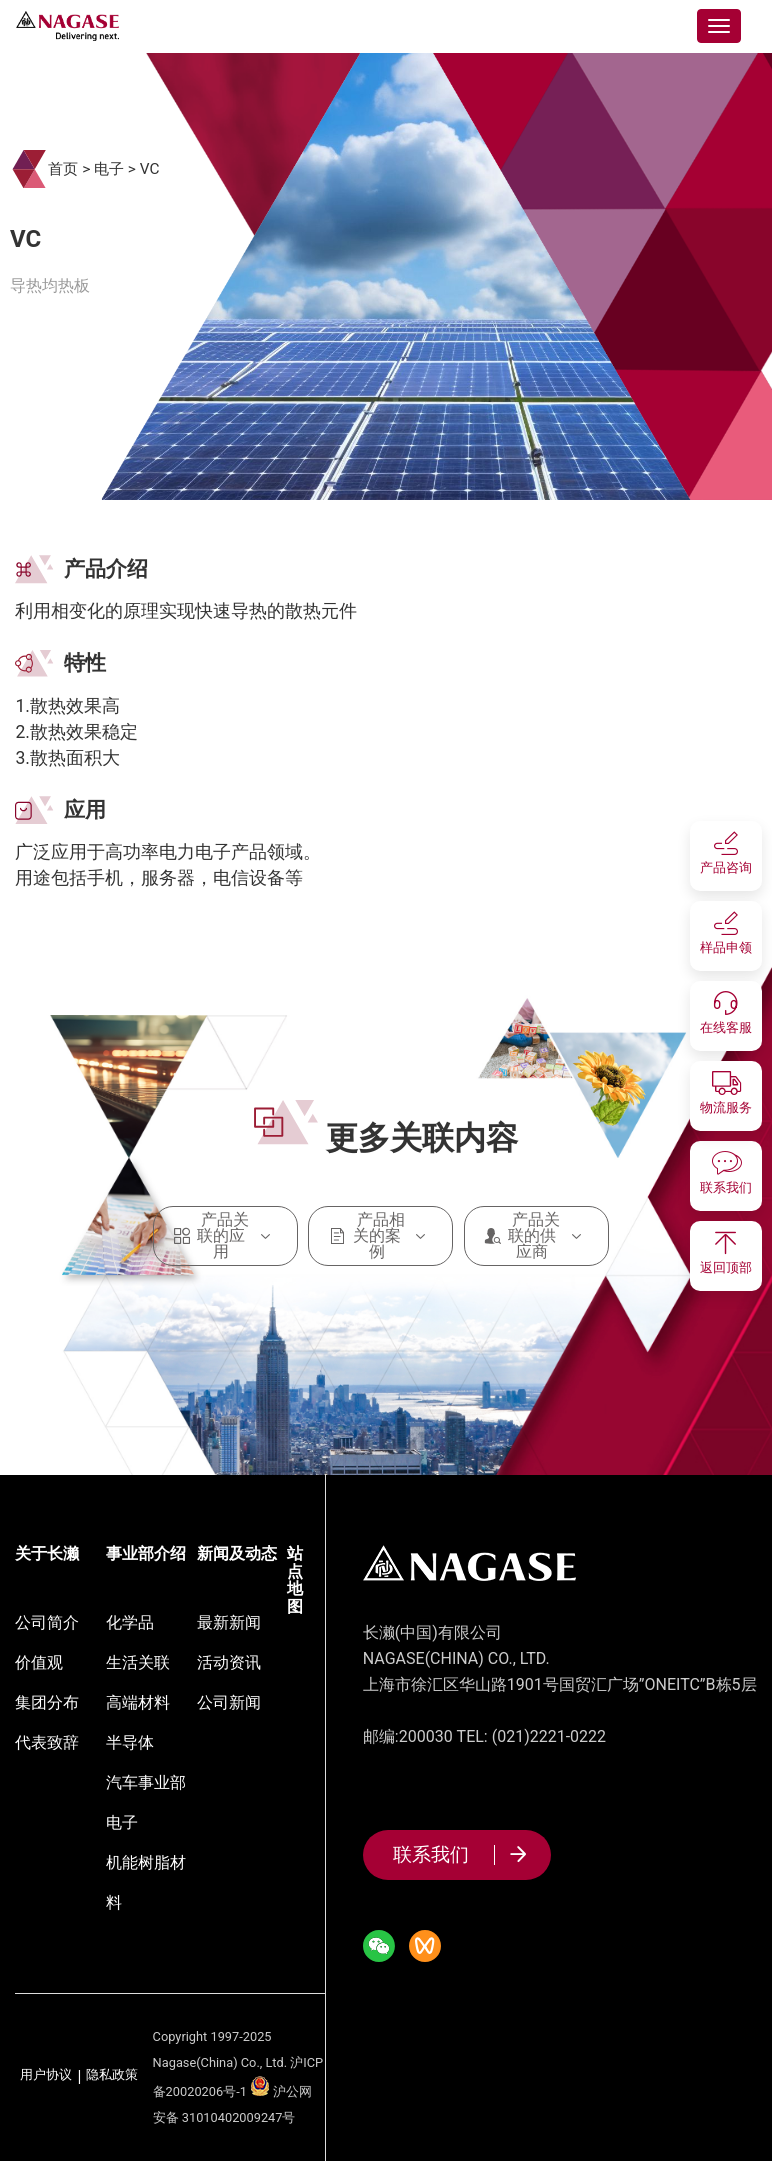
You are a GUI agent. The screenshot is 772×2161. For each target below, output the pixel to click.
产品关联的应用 (225, 1236)
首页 (63, 169)
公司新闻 (229, 1702)
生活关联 (138, 1662)
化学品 (130, 1622)
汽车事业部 (146, 1782)
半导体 (130, 1742)
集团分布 (47, 1702)
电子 (109, 169)
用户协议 (46, 2075)
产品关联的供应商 (536, 1236)
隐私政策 (112, 2075)
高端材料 (138, 1702)
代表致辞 (47, 1742)
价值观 (39, 1662)
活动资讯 (229, 1662)
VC (150, 169)
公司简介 (47, 1622)
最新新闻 (229, 1622)
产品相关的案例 (380, 1236)
